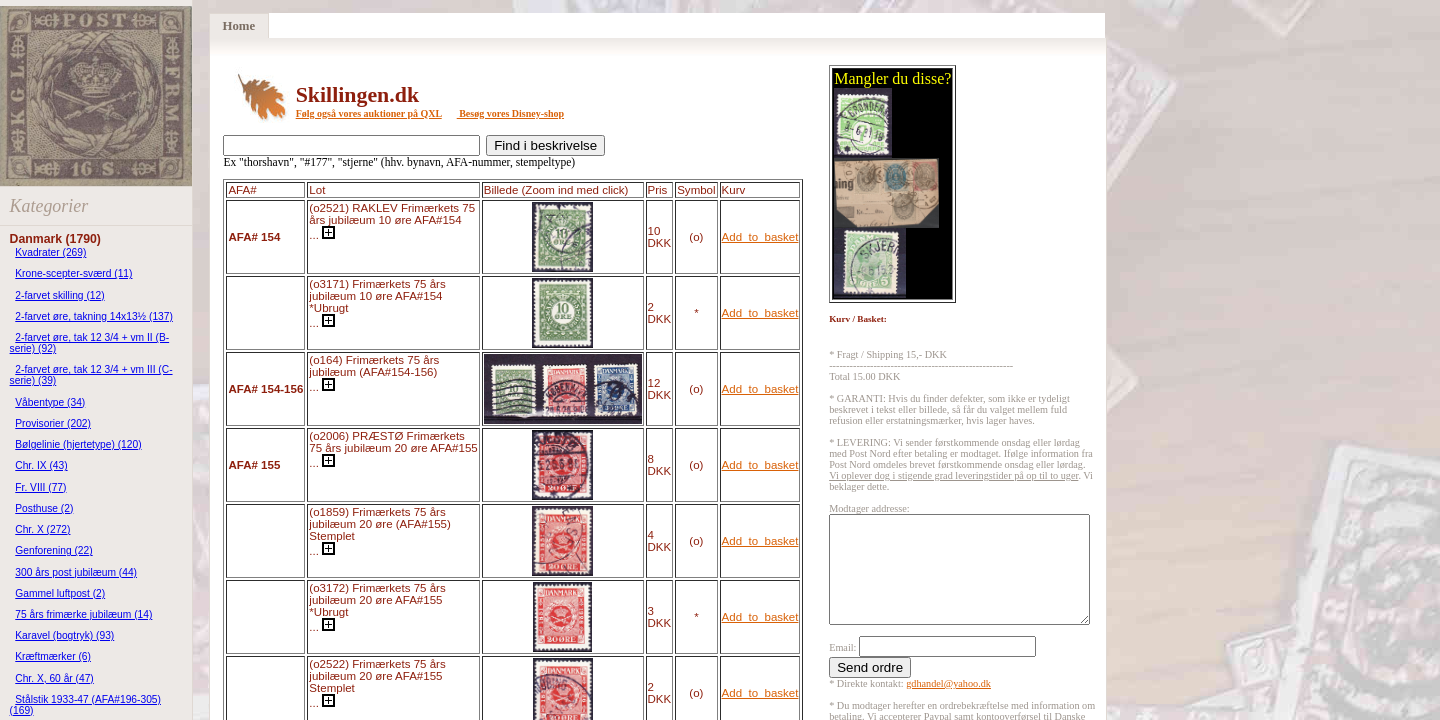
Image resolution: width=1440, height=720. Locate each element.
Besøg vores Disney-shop (510, 113)
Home (238, 26)
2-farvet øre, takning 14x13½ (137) (94, 316)
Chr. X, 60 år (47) (54, 678)
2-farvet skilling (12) (59, 295)
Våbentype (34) (50, 402)
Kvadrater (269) (50, 252)
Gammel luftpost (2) (60, 593)
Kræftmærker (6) (53, 656)
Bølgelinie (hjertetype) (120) (78, 444)
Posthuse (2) (44, 508)
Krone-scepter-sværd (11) (73, 273)
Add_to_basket (760, 237)
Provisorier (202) (53, 423)
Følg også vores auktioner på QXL (369, 113)
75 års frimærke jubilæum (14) (83, 614)
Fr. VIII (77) (40, 487)
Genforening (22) (53, 550)
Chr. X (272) (42, 529)
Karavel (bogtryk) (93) (64, 635)
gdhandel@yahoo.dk (948, 704)
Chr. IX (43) (41, 465)
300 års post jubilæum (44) (76, 572)
